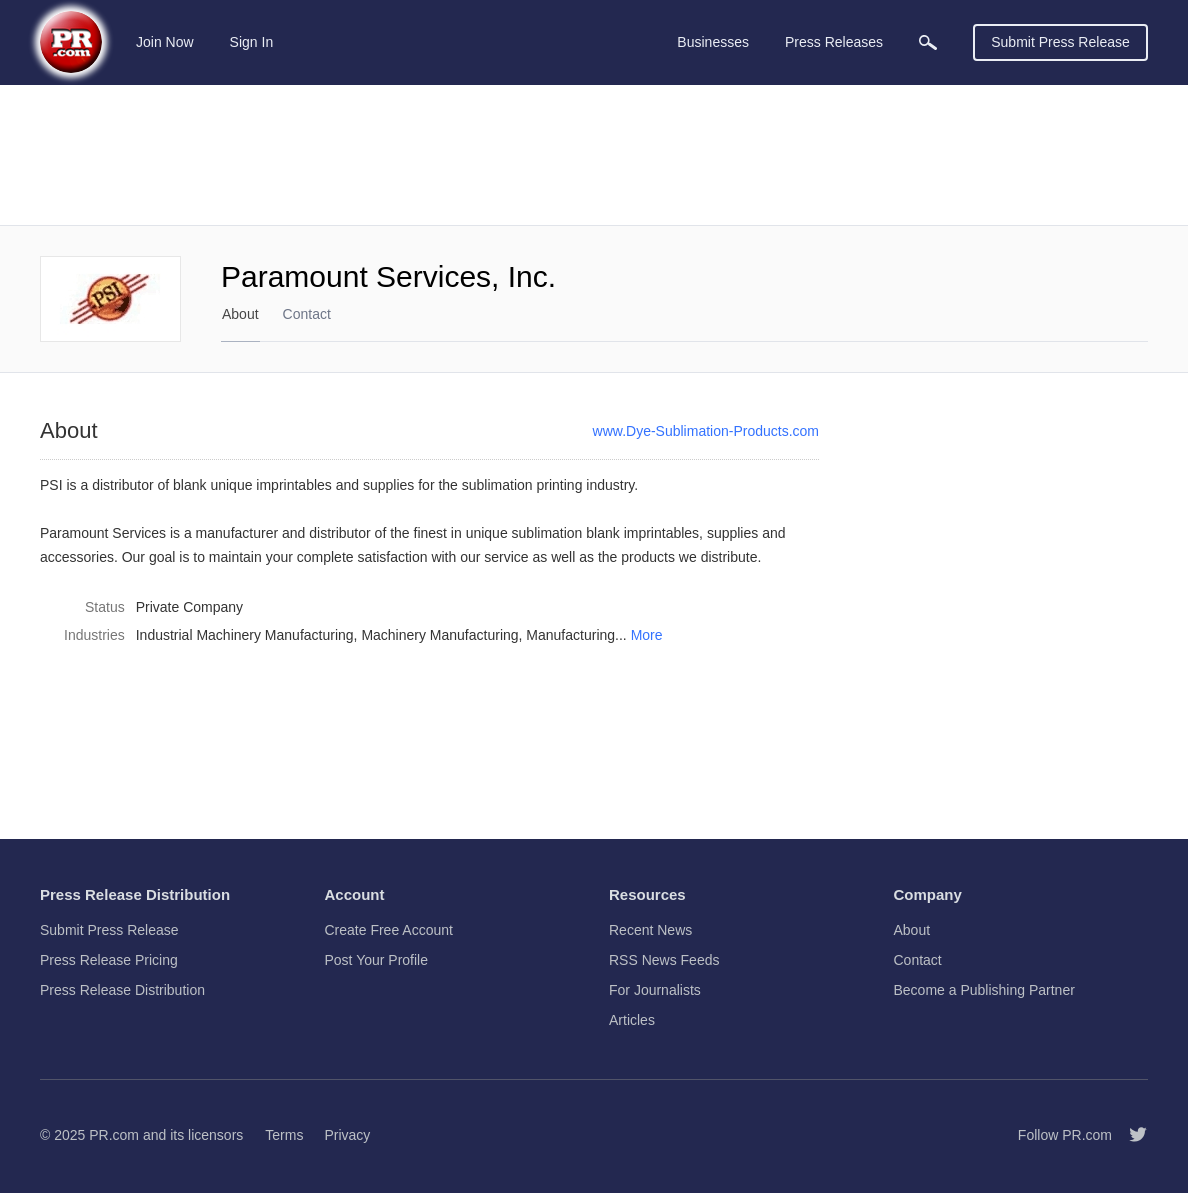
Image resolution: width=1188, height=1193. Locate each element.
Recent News (650, 930)
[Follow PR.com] (1130, 1135)
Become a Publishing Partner (984, 990)
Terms (284, 1135)
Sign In (252, 42)
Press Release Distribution (122, 990)
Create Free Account (389, 930)
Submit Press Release (1060, 42)
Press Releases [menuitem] (834, 42)
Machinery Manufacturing (439, 635)
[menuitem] (928, 42)
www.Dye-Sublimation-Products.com (706, 431)
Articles (632, 1020)
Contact (307, 314)
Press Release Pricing (109, 960)
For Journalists (655, 990)
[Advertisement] (594, 155)
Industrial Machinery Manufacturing (245, 635)
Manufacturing (570, 635)
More (647, 635)
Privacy (347, 1135)
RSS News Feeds (664, 960)
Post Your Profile (377, 960)
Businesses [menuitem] (713, 42)
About (240, 314)
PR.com (114, 1135)
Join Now (165, 42)
